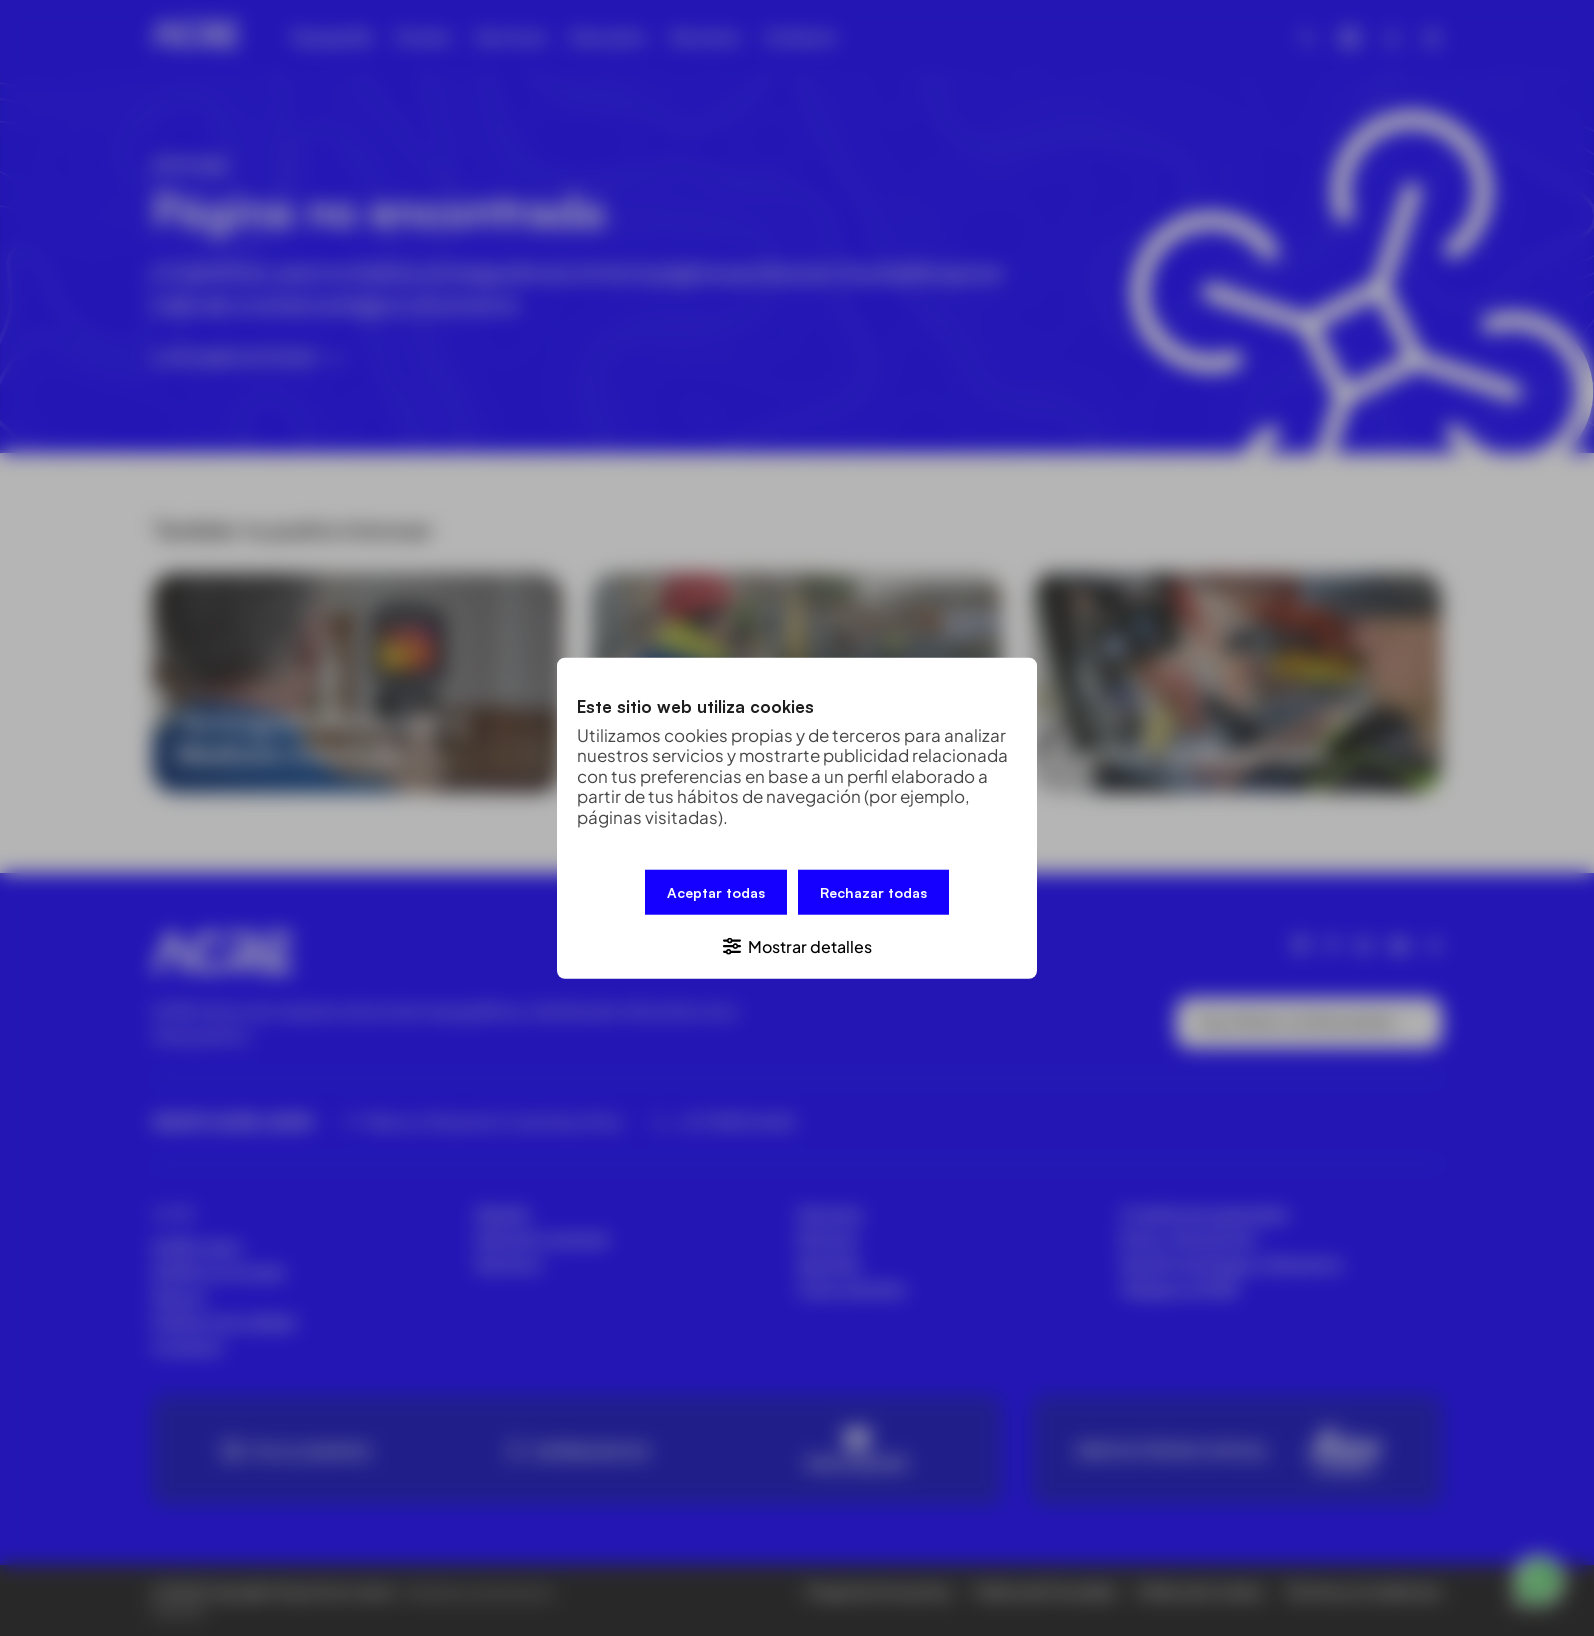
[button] (797, 944)
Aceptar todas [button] (716, 892)
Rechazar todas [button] (873, 892)
